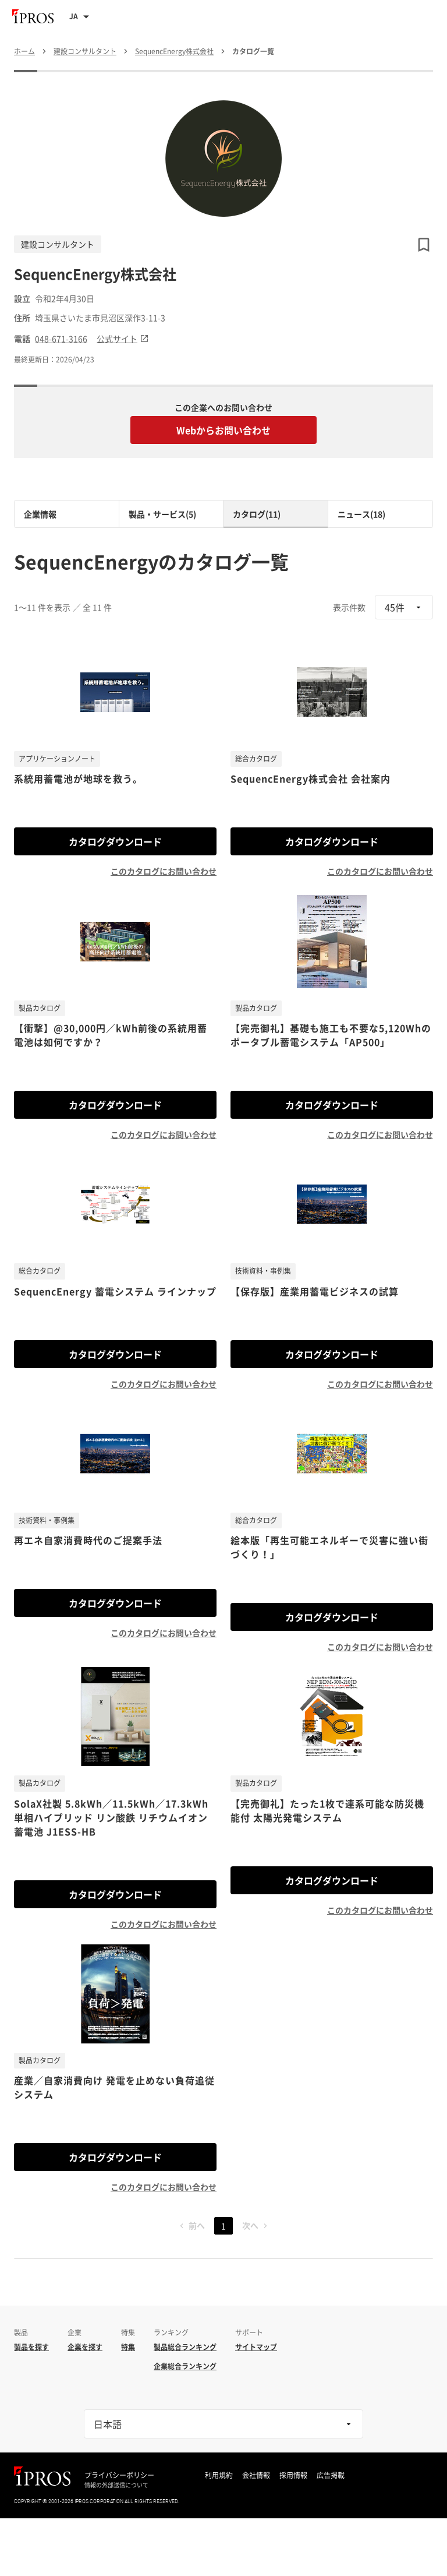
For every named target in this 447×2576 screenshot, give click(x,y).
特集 (128, 2347)
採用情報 (293, 2475)
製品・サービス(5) (162, 514)
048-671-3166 (61, 339)
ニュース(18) (361, 514)
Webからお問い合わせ (223, 430)
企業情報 (40, 514)
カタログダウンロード (115, 841)
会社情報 (256, 2475)
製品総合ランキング (185, 2347)
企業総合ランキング (185, 2366)
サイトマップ (256, 2347)
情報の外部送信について (116, 2485)
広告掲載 (331, 2475)
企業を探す (85, 2347)
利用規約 (219, 2475)
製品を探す (31, 2347)
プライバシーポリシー (119, 2475)
